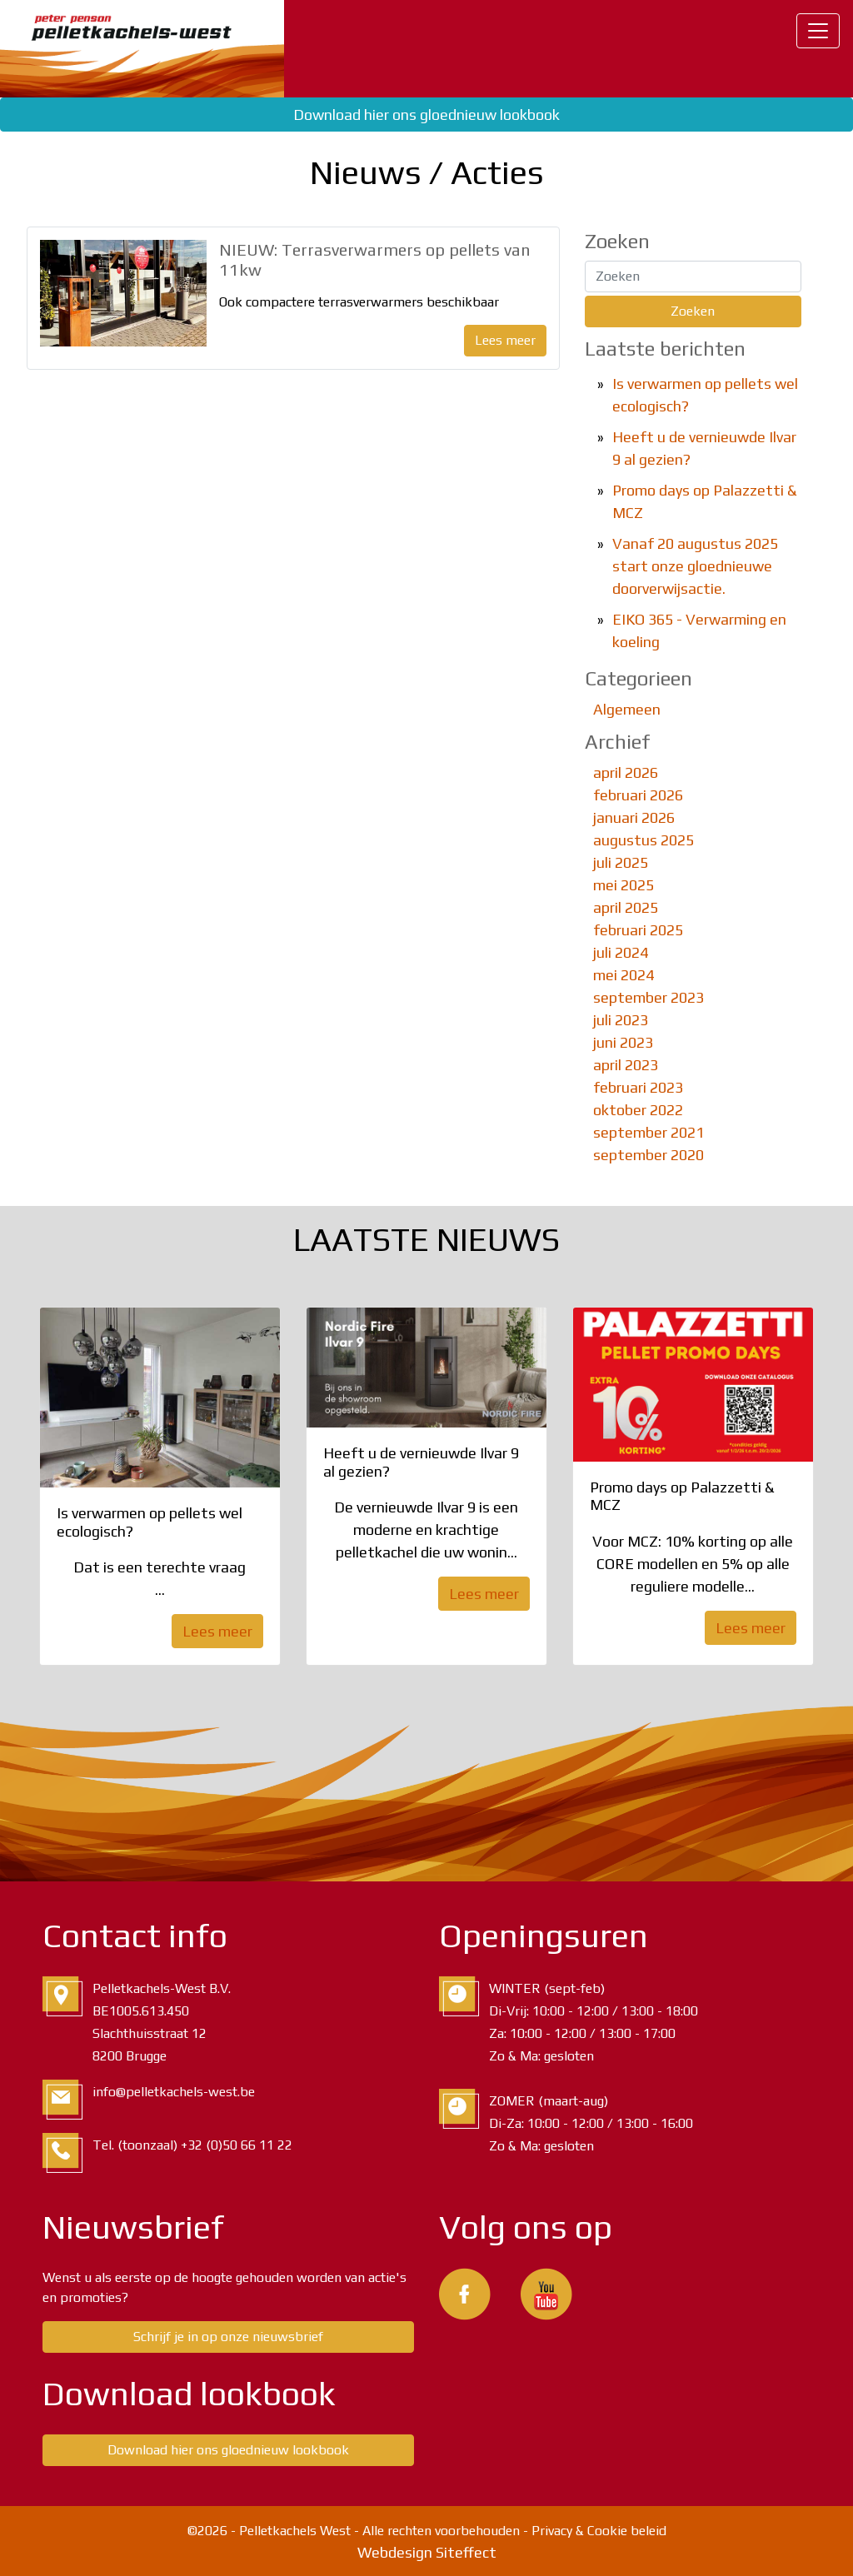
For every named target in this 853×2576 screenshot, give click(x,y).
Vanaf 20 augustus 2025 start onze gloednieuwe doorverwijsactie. (695, 566)
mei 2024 (623, 975)
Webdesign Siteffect (426, 2552)
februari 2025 (638, 930)
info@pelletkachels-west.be (173, 2092)
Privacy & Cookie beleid (598, 2531)
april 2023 (625, 1065)
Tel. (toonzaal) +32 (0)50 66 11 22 (192, 2145)
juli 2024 (620, 952)
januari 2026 (634, 817)
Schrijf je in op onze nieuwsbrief (228, 2336)
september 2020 (648, 1154)
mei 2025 (623, 885)
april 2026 (625, 772)
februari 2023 (638, 1087)
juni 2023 (623, 1042)
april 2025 (625, 907)
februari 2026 (638, 795)
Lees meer (505, 340)
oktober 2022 (638, 1110)
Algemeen (627, 709)
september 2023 (648, 997)
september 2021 (648, 1132)
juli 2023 (620, 1020)
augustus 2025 (643, 840)
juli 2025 (620, 862)
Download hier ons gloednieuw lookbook (426, 114)
